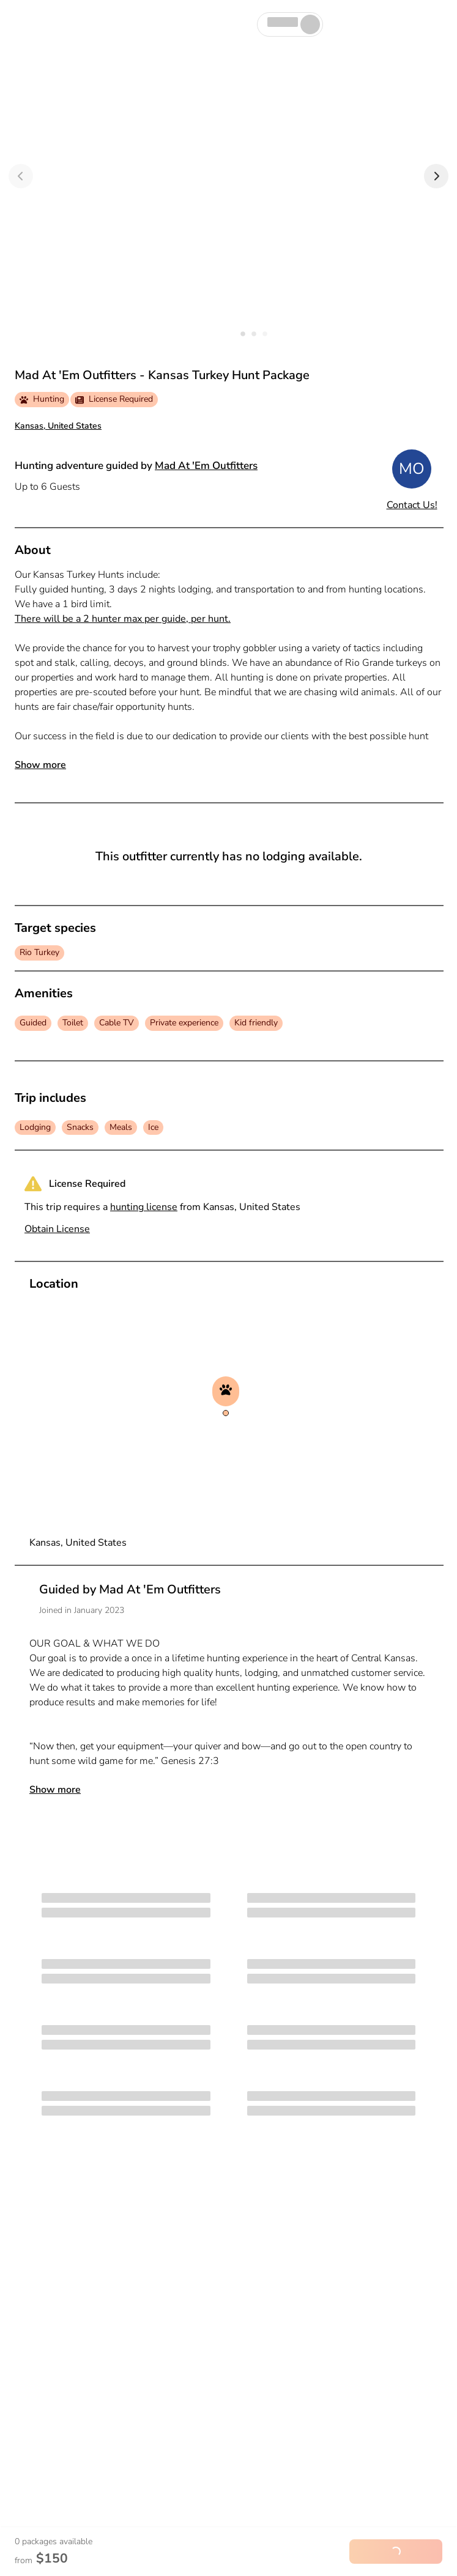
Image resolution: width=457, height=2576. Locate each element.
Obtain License (57, 1229)
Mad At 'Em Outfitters (206, 466)
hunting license (143, 1207)
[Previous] (21, 176)
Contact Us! (412, 505)
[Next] (436, 176)
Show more (40, 765)
